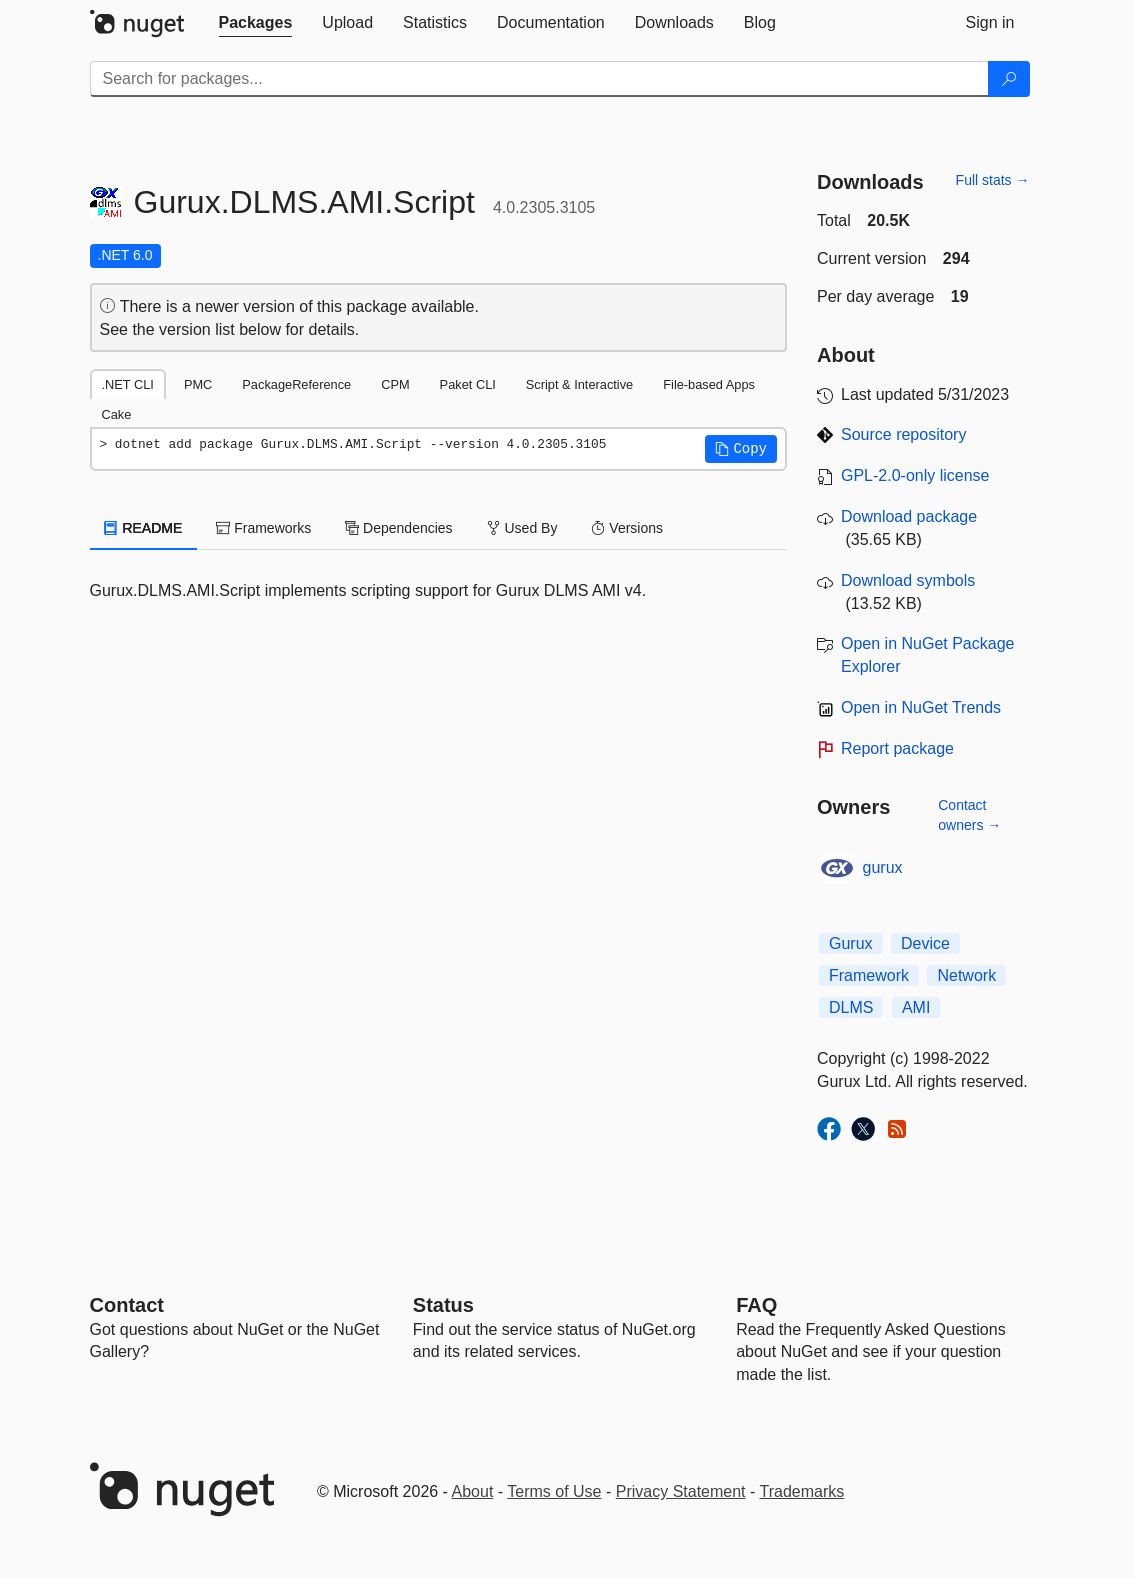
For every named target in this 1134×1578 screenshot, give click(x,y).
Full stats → (993, 180)
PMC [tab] (198, 384)
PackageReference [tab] (296, 384)
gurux (883, 867)
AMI (916, 1007)
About (473, 1491)
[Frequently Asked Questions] (756, 1305)
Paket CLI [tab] (468, 384)
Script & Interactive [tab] (579, 384)
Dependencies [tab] (398, 528)
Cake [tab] (117, 414)
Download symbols (908, 580)
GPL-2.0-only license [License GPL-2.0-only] (915, 475)
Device (925, 943)
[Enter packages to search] (539, 79)
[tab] (256, 23)
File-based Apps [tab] (709, 384)
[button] (741, 449)
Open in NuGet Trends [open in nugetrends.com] (921, 707)
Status (443, 1305)
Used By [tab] (522, 528)
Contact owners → (969, 815)
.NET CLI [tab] (128, 384)
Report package (897, 748)
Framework (869, 975)
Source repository (903, 434)
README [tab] (144, 528)
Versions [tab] (627, 528)
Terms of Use (554, 1491)
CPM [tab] (395, 384)
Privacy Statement (681, 1491)
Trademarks (802, 1491)
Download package (909, 516)
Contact (127, 1305)
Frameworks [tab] (263, 528)
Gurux (851, 943)
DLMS (851, 1007)
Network (966, 975)
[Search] (1009, 79)
